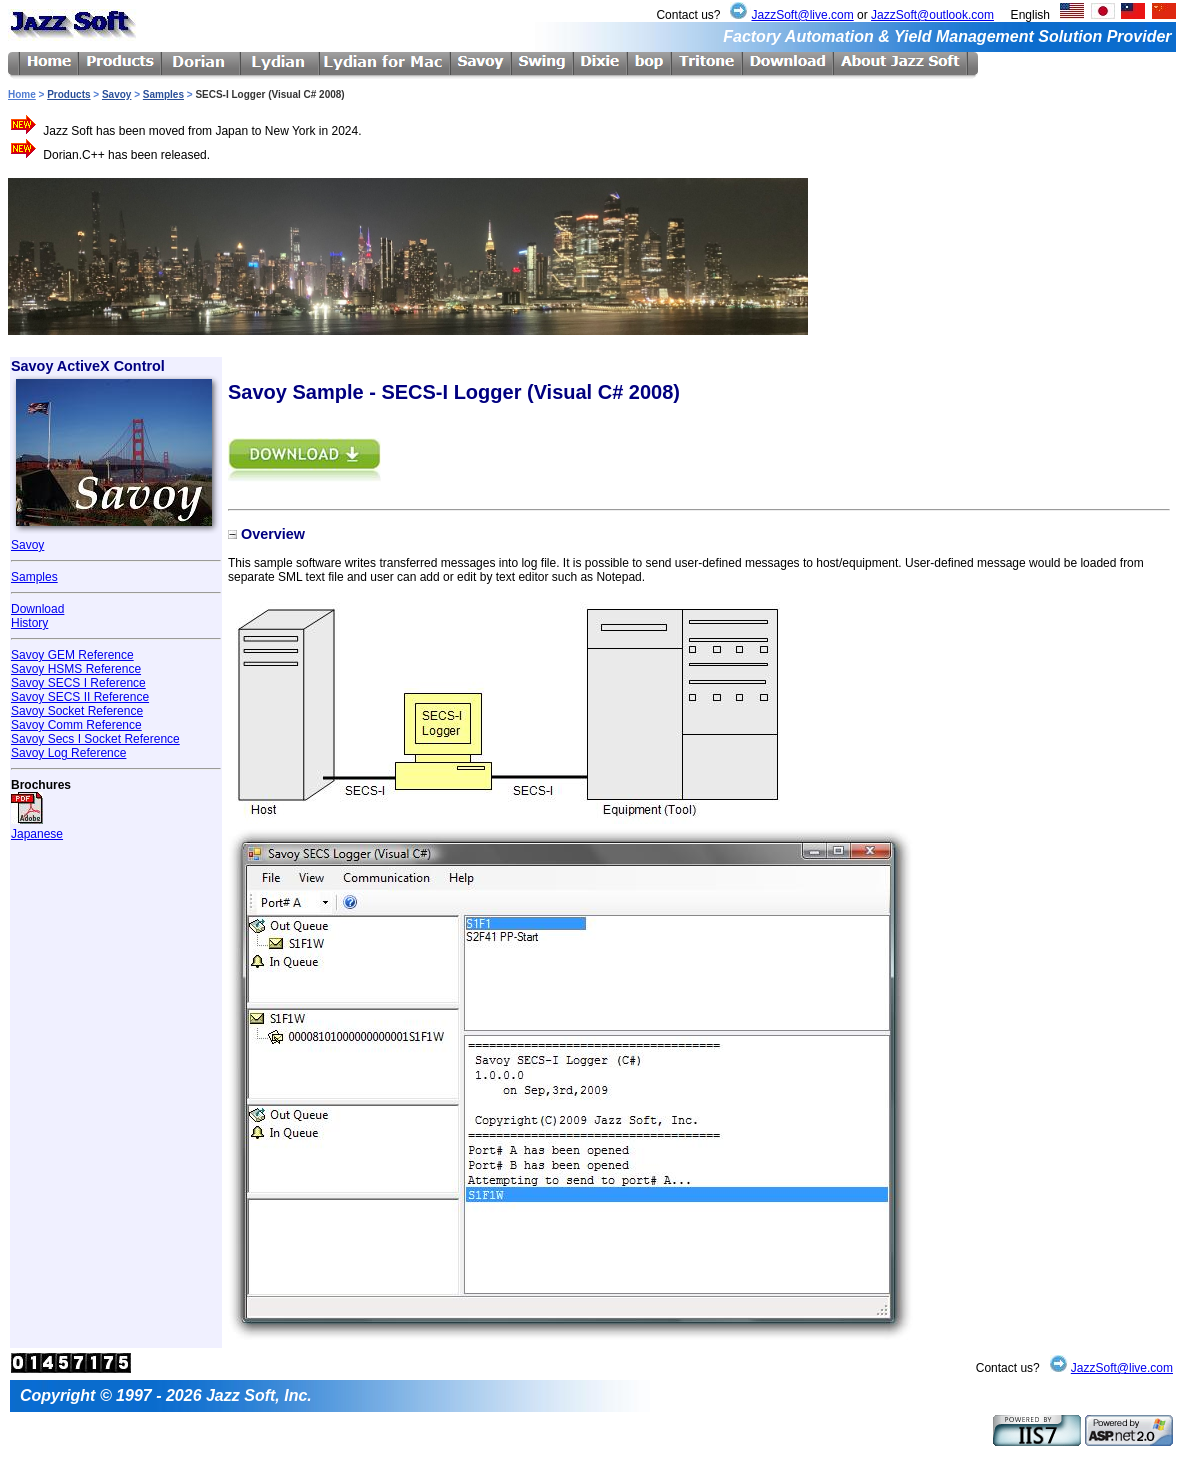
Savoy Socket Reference (77, 711)
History (29, 623)
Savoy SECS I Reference (78, 683)
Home (22, 94)
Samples (163, 94)
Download (37, 609)
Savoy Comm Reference (76, 725)
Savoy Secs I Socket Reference (95, 739)
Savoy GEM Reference (72, 655)
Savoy (116, 94)
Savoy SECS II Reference (80, 697)
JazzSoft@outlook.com (932, 15)
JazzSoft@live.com (802, 15)
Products (68, 94)
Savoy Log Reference (68, 753)
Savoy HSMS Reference (76, 669)
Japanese (37, 827)
